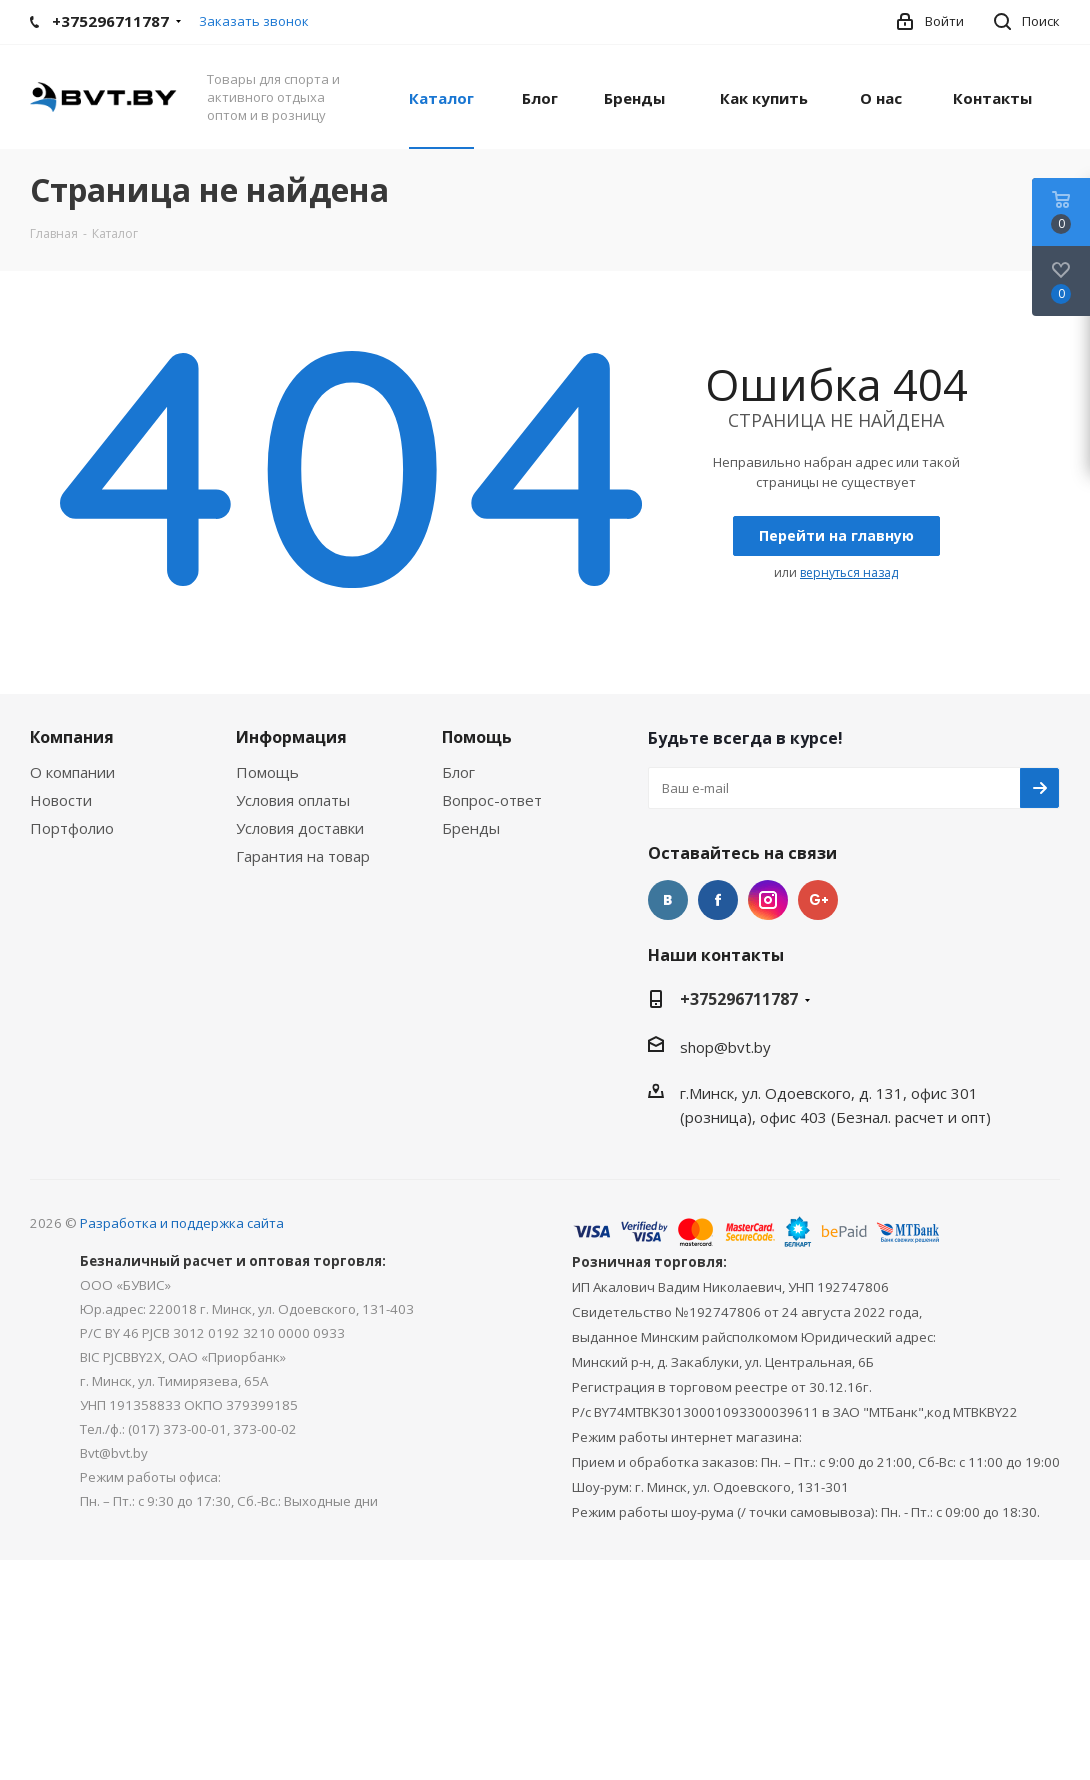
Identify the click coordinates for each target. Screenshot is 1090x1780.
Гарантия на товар (303, 856)
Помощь (267, 772)
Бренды (471, 828)
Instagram (768, 900)
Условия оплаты (293, 800)
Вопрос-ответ (492, 800)
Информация (291, 737)
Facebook (718, 900)
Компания (72, 737)
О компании (72, 772)
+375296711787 (739, 999)
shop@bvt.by (725, 1047)
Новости (61, 800)
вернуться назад (849, 572)
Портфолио (72, 828)
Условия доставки (300, 828)
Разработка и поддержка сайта (182, 1223)
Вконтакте (668, 900)
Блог (458, 772)
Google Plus (818, 900)
